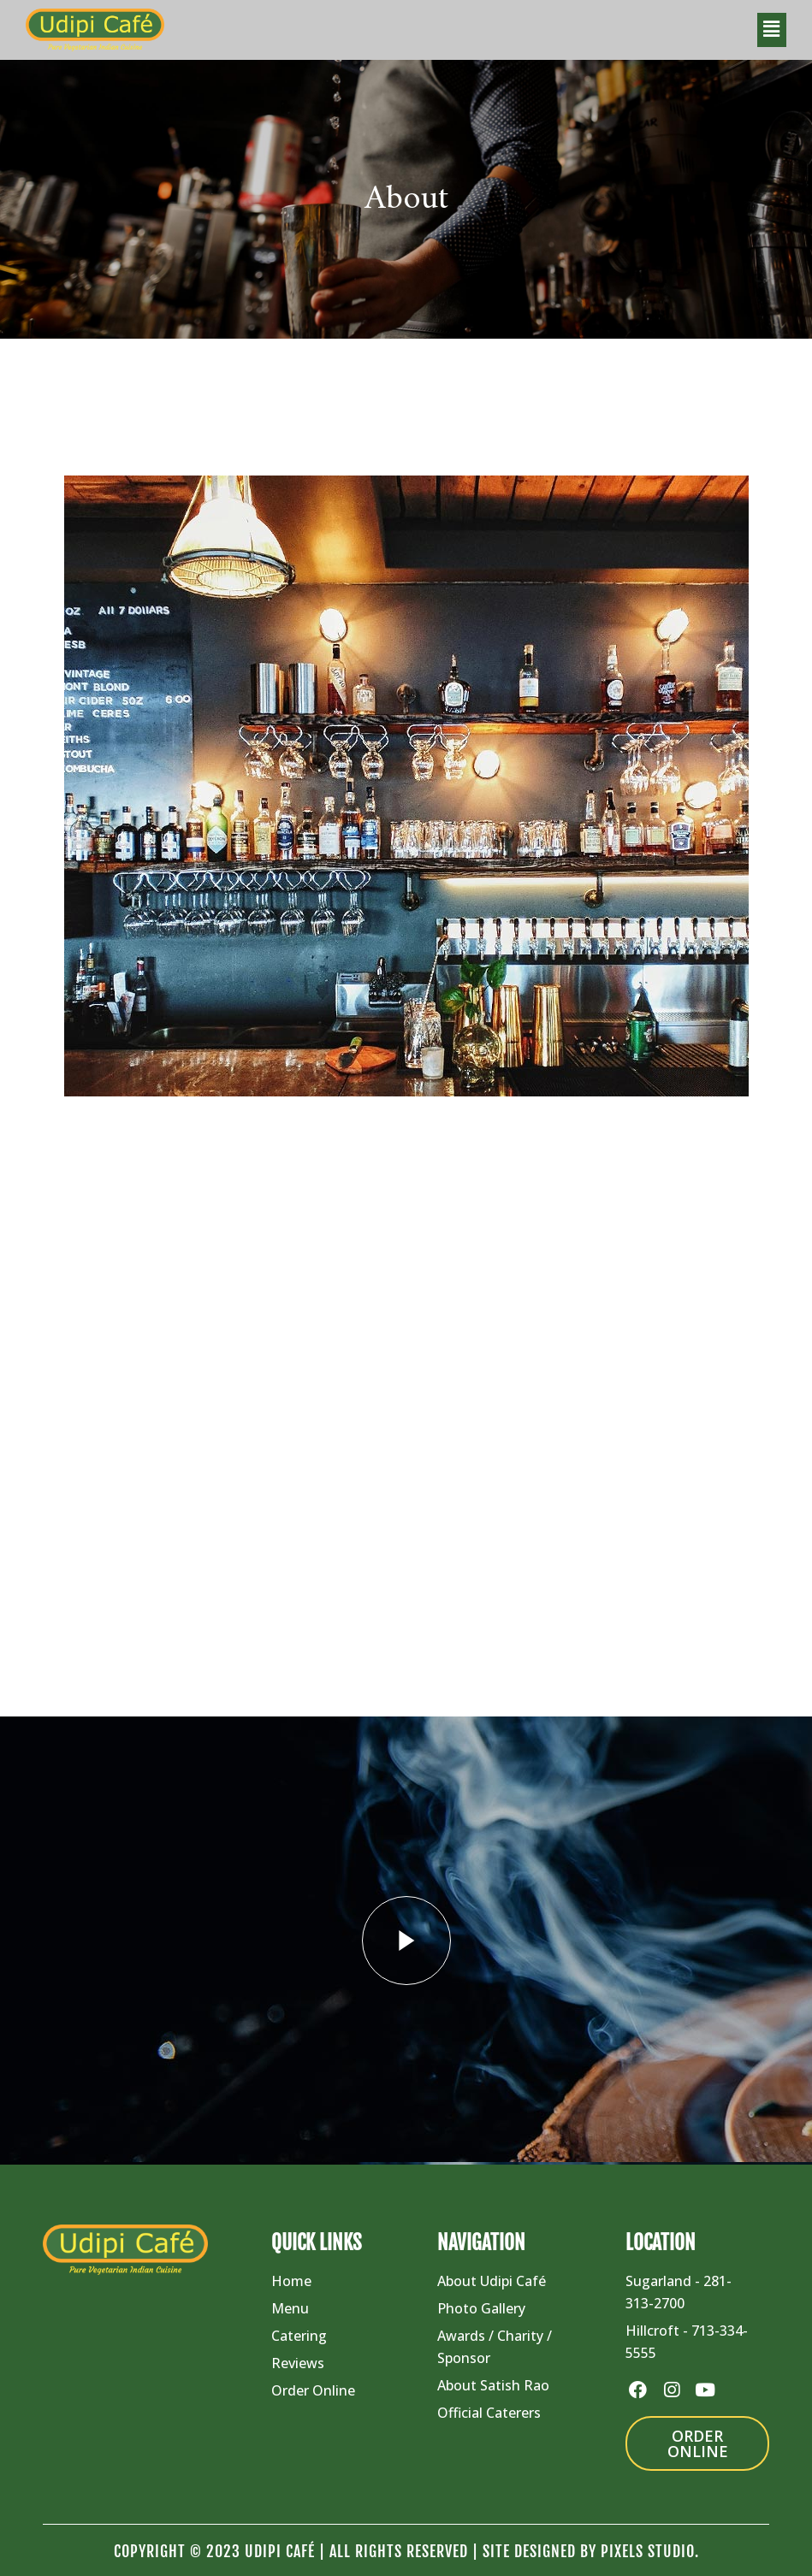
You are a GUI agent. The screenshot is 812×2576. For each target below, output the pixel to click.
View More (178, 1473)
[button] (771, 30)
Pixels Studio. (650, 2551)
